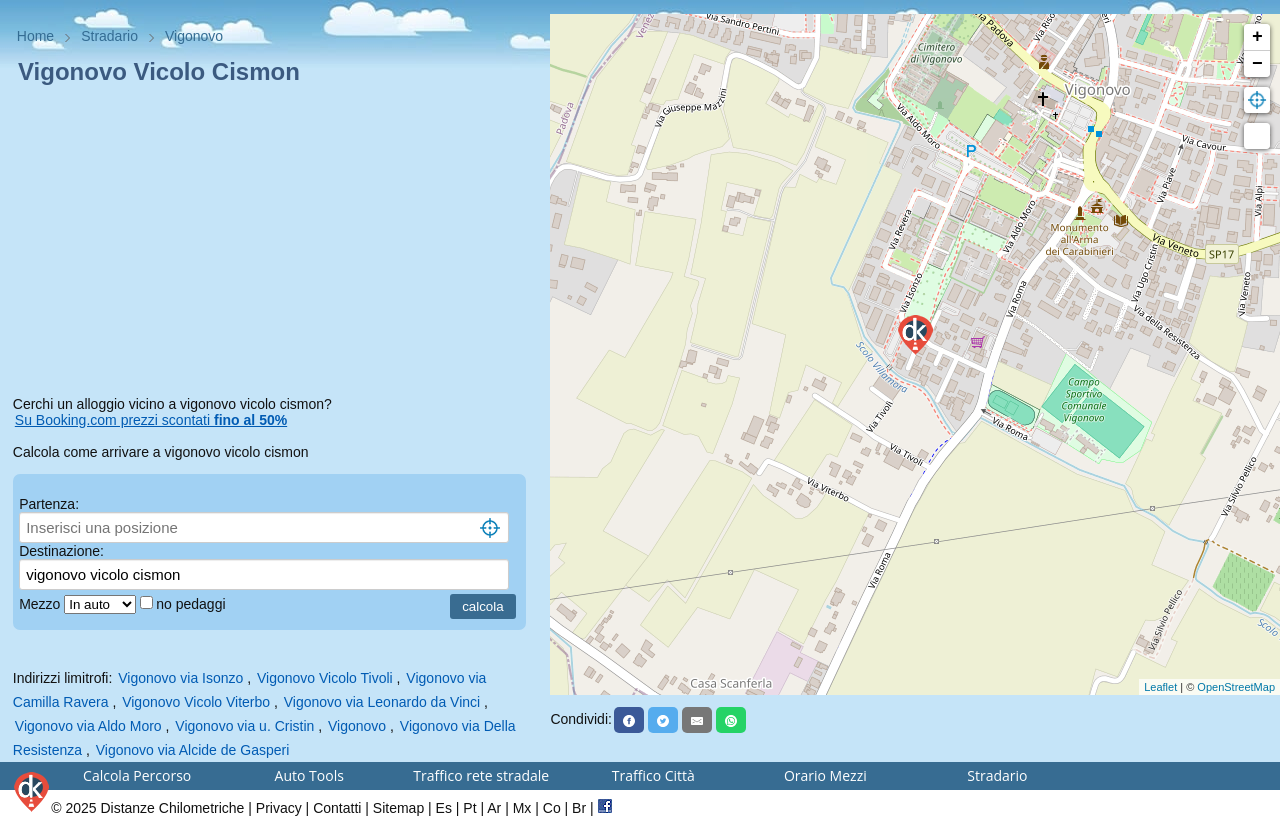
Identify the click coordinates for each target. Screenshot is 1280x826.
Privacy (279, 808)
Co (552, 808)
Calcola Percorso (137, 775)
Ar (494, 808)
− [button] (1257, 64)
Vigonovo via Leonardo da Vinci (382, 702)
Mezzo (41, 604)
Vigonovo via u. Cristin (244, 726)
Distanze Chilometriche (172, 808)
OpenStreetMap (1236, 687)
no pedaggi (192, 604)
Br (579, 808)
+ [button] (1257, 37)
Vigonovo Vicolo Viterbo (196, 702)
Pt (469, 808)
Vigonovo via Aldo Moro (88, 726)
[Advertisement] (275, 244)
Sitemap (398, 808)
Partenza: (49, 504)
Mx (522, 808)
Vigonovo (357, 726)
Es (444, 808)
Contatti (337, 808)
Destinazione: (61, 551)
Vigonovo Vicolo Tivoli (325, 678)
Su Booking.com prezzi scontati (151, 420)
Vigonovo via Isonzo (180, 678)
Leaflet (1160, 687)
